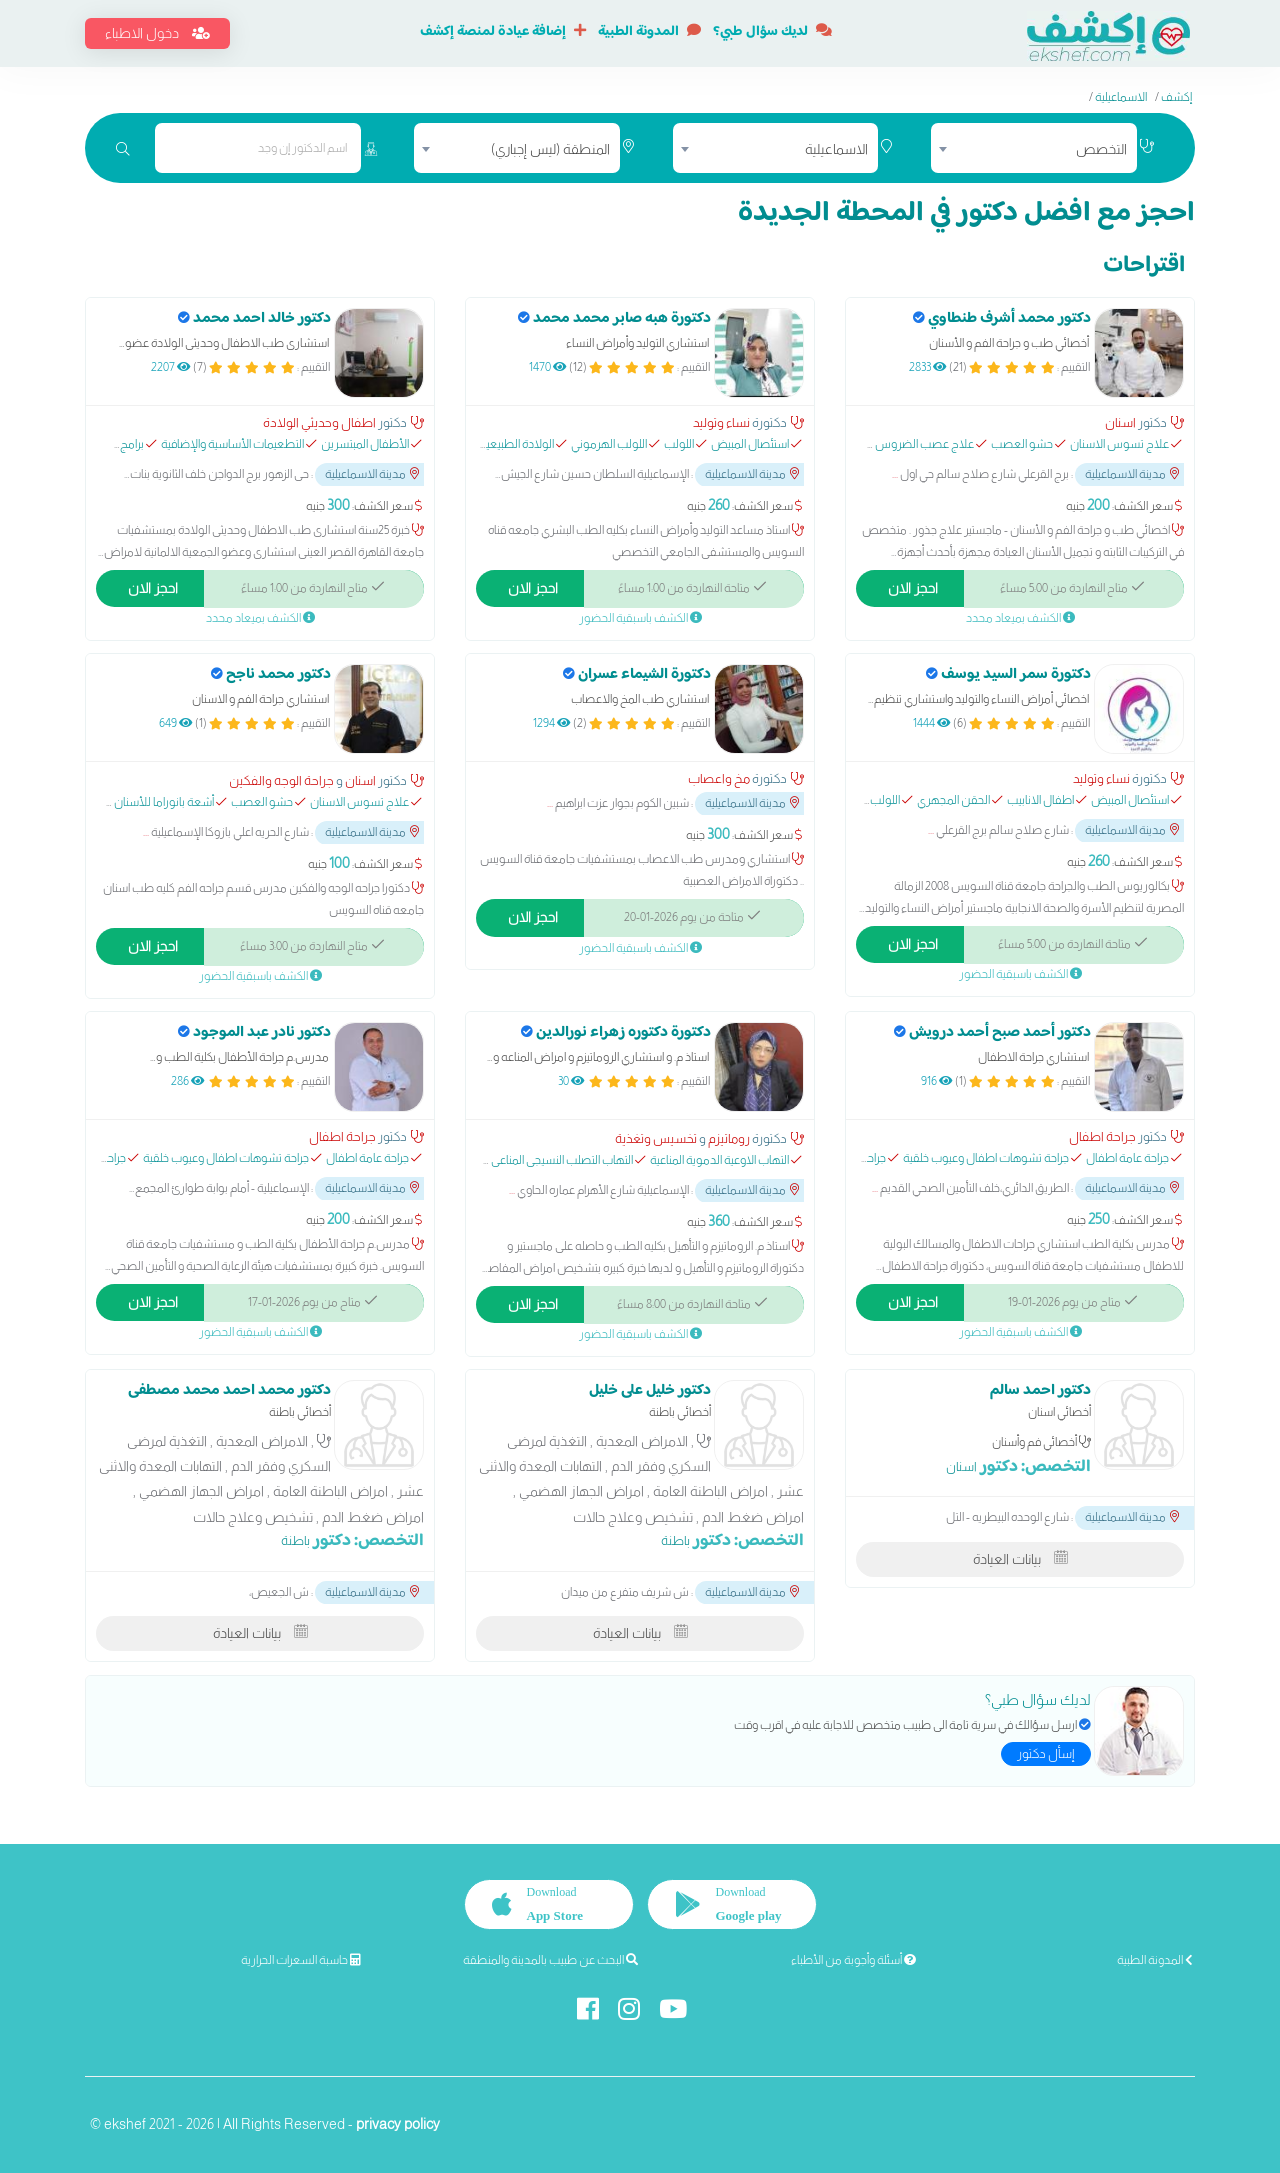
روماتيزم (729, 1138)
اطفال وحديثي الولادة (319, 422)
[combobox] (1034, 148)
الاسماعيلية (1121, 97)
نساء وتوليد (721, 422)
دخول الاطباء (157, 33)
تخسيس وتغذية (656, 1138)
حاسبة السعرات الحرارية (301, 1960)
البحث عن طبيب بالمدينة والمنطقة (550, 1960)
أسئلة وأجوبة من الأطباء (853, 1960)
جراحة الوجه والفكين (281, 780)
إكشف (1176, 97)
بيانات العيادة (1020, 1559)
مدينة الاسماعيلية (1132, 474)
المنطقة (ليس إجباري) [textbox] (550, 149)
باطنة (675, 1540)
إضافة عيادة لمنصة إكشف (503, 32)
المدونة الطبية (649, 32)
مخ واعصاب (719, 778)
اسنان (1120, 422)
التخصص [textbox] (1101, 149)
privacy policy (398, 2124)
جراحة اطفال (1102, 1136)
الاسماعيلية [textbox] (836, 149)
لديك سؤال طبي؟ (772, 32)
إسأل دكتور (1046, 1753)
